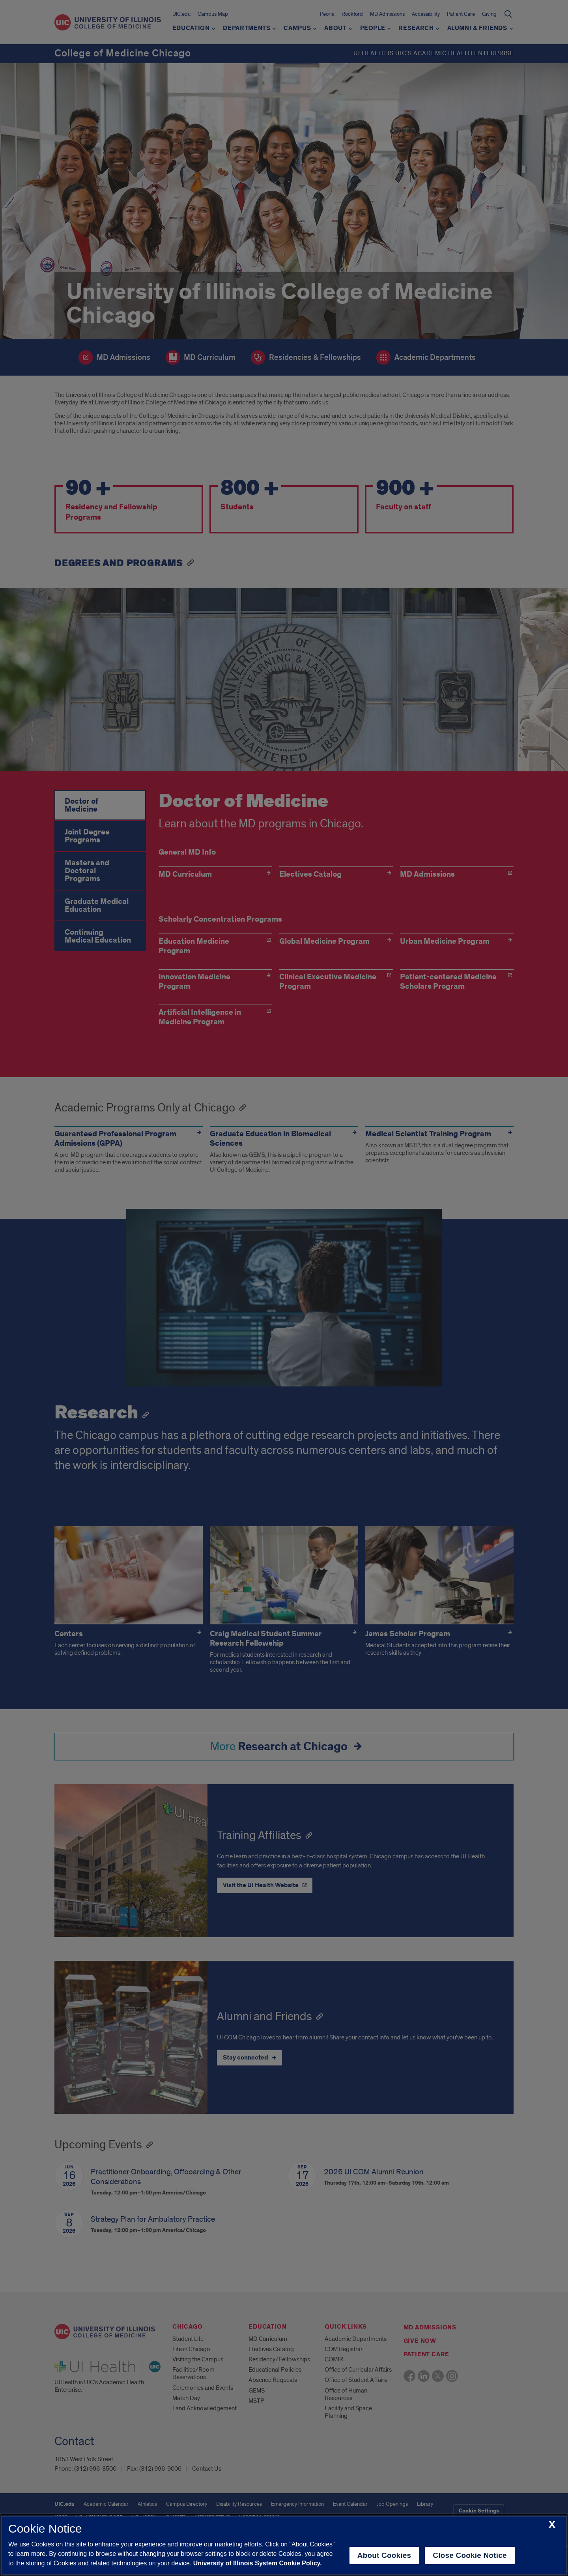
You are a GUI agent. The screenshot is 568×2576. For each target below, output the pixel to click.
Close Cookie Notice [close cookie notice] (469, 2555)
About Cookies (384, 2555)
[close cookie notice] (552, 2524)
